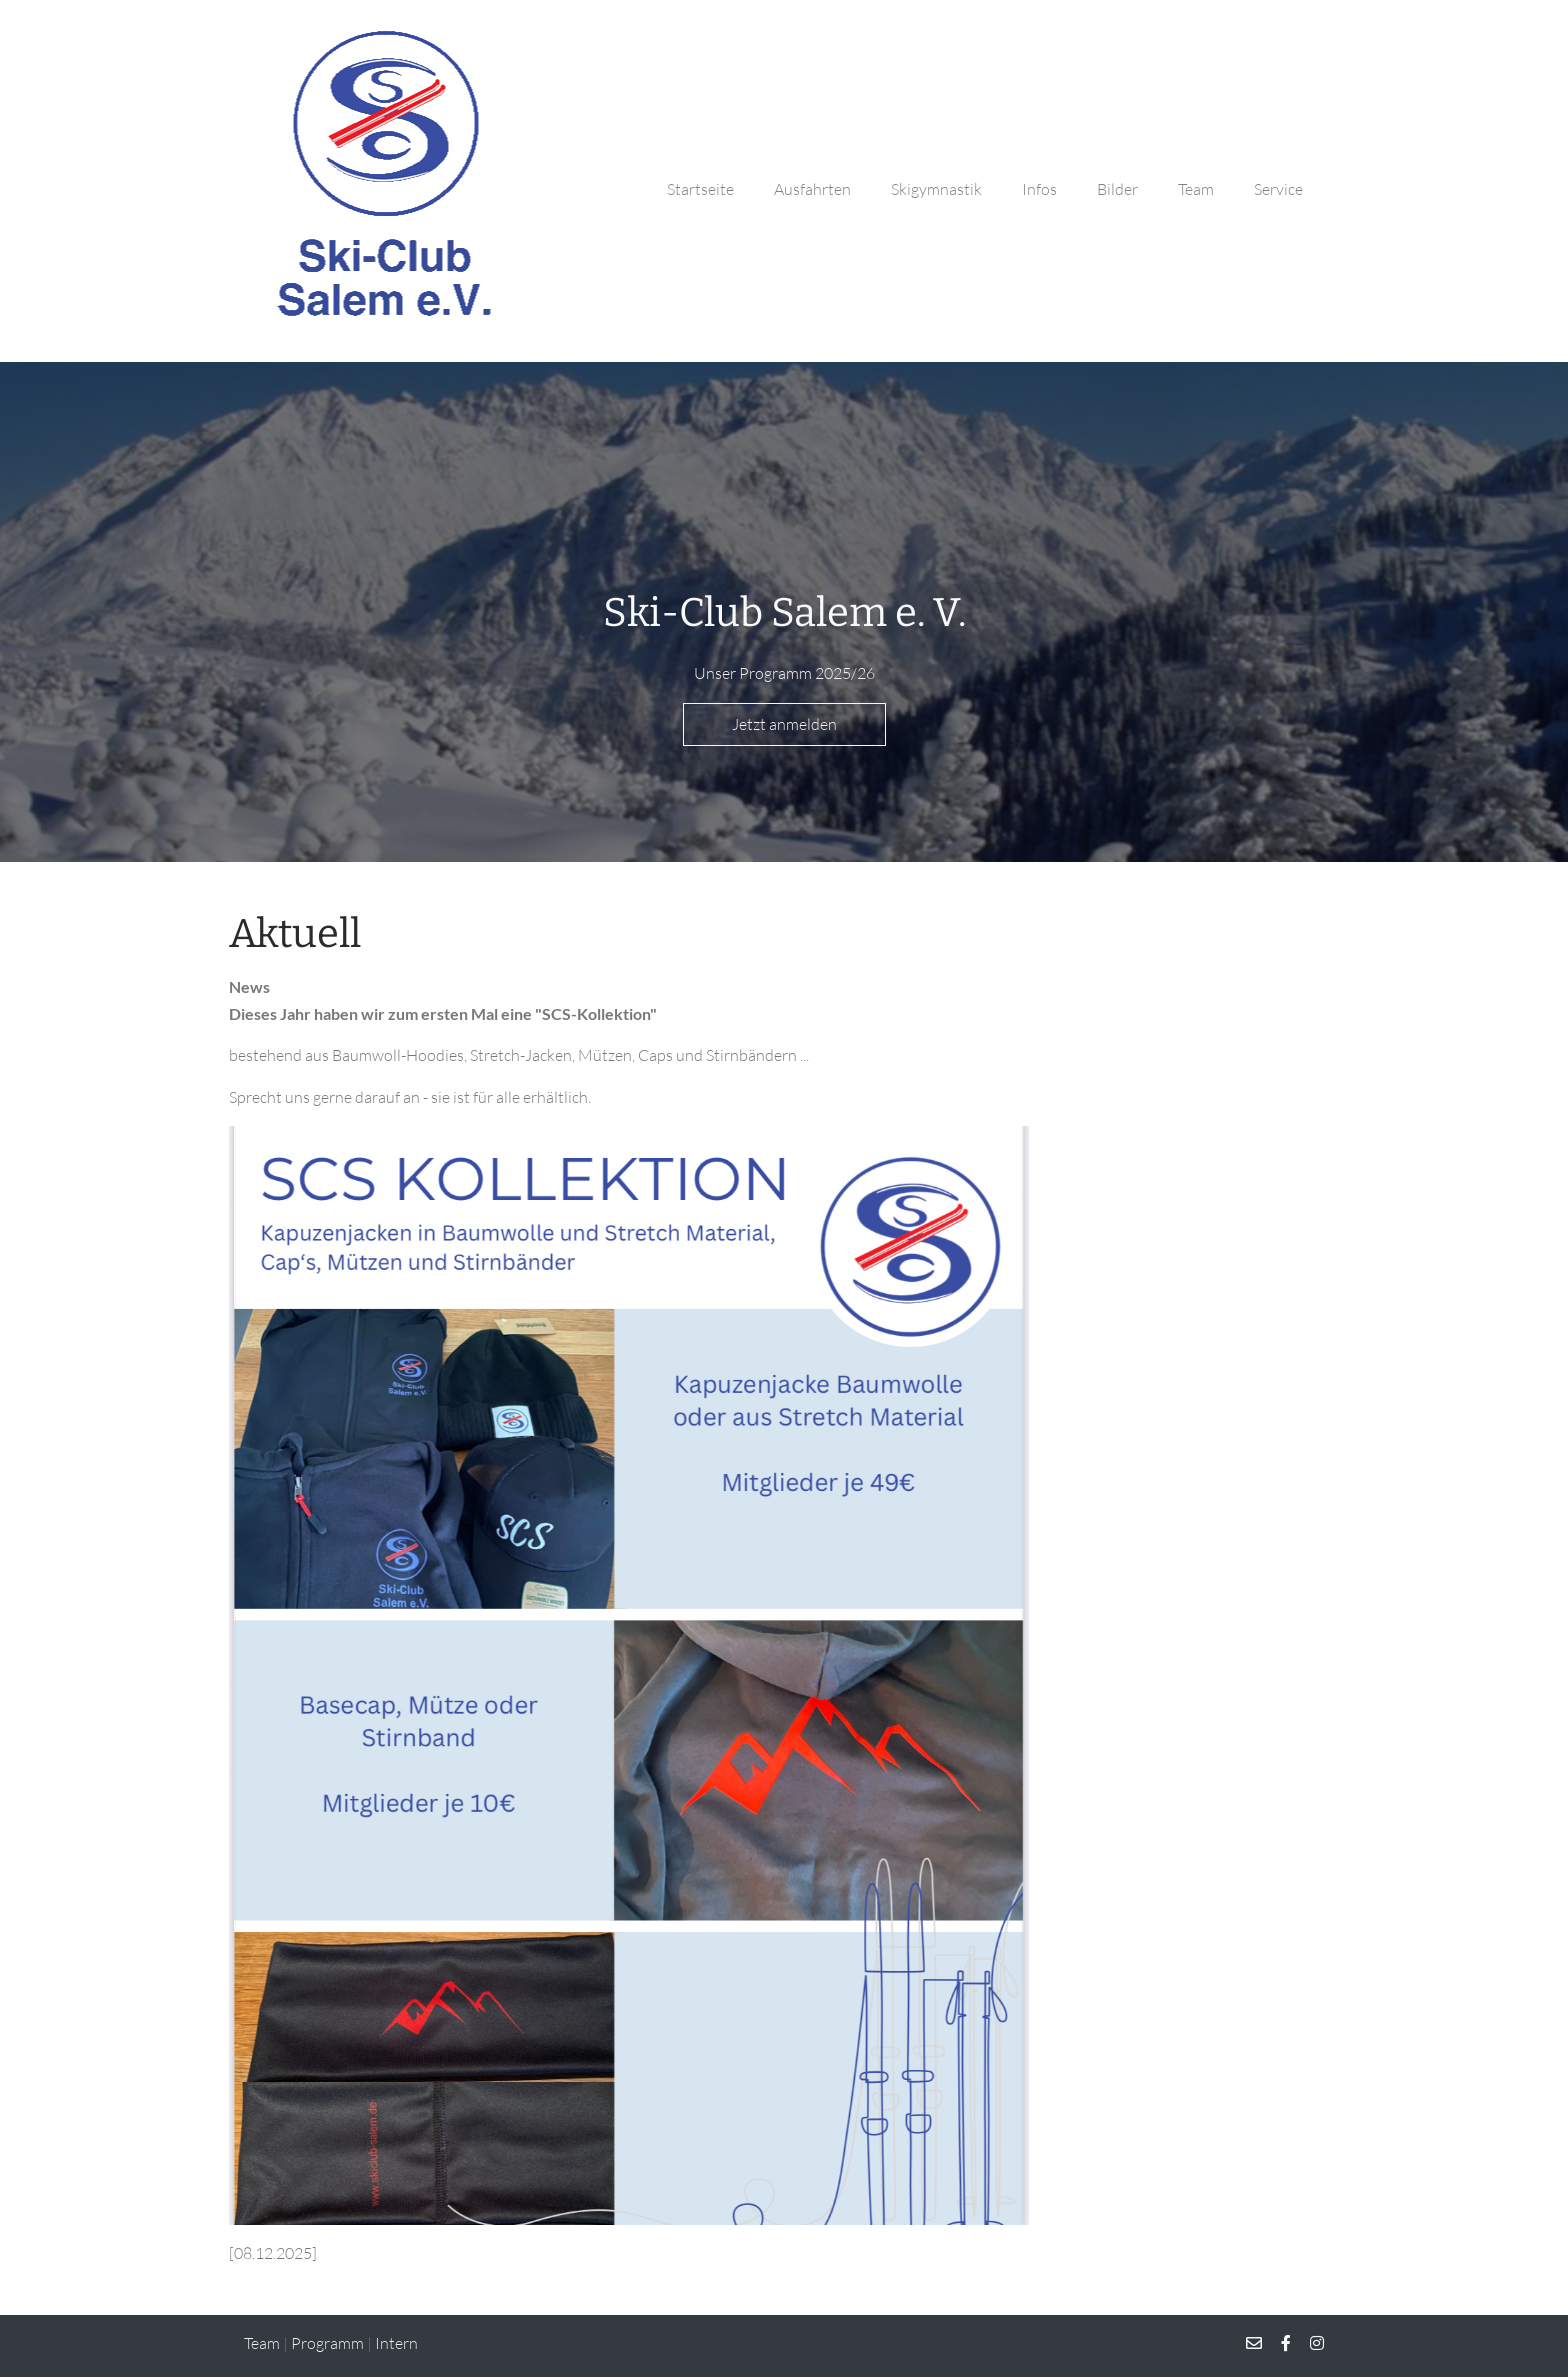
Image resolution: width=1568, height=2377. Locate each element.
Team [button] (1196, 189)
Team (262, 2343)
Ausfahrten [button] (812, 189)
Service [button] (1278, 189)
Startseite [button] (700, 189)
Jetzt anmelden (784, 724)
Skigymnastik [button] (936, 189)
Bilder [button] (1117, 189)
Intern (396, 2343)
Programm (327, 2343)
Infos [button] (1039, 189)
